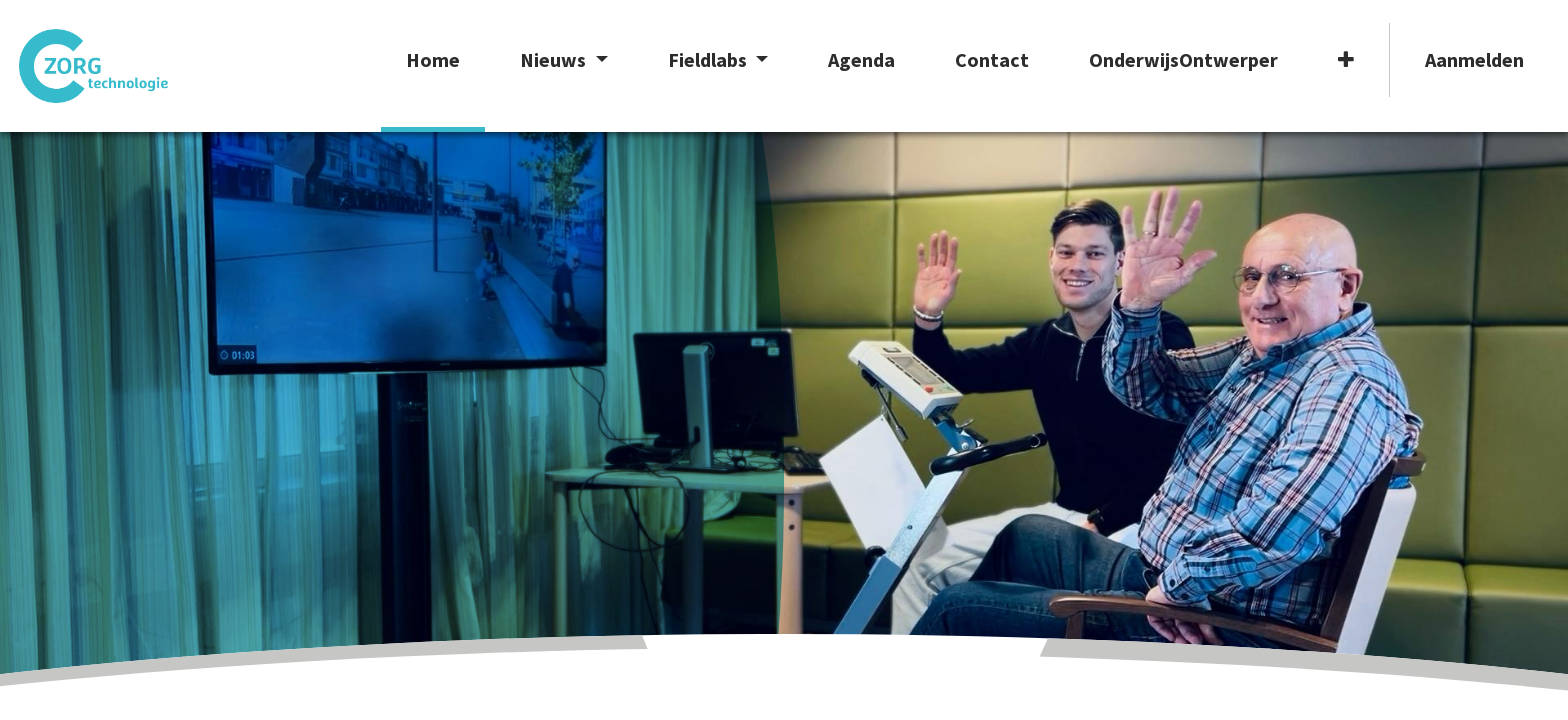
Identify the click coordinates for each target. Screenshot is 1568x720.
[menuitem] (422, 77)
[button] (1334, 77)
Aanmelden (1462, 59)
